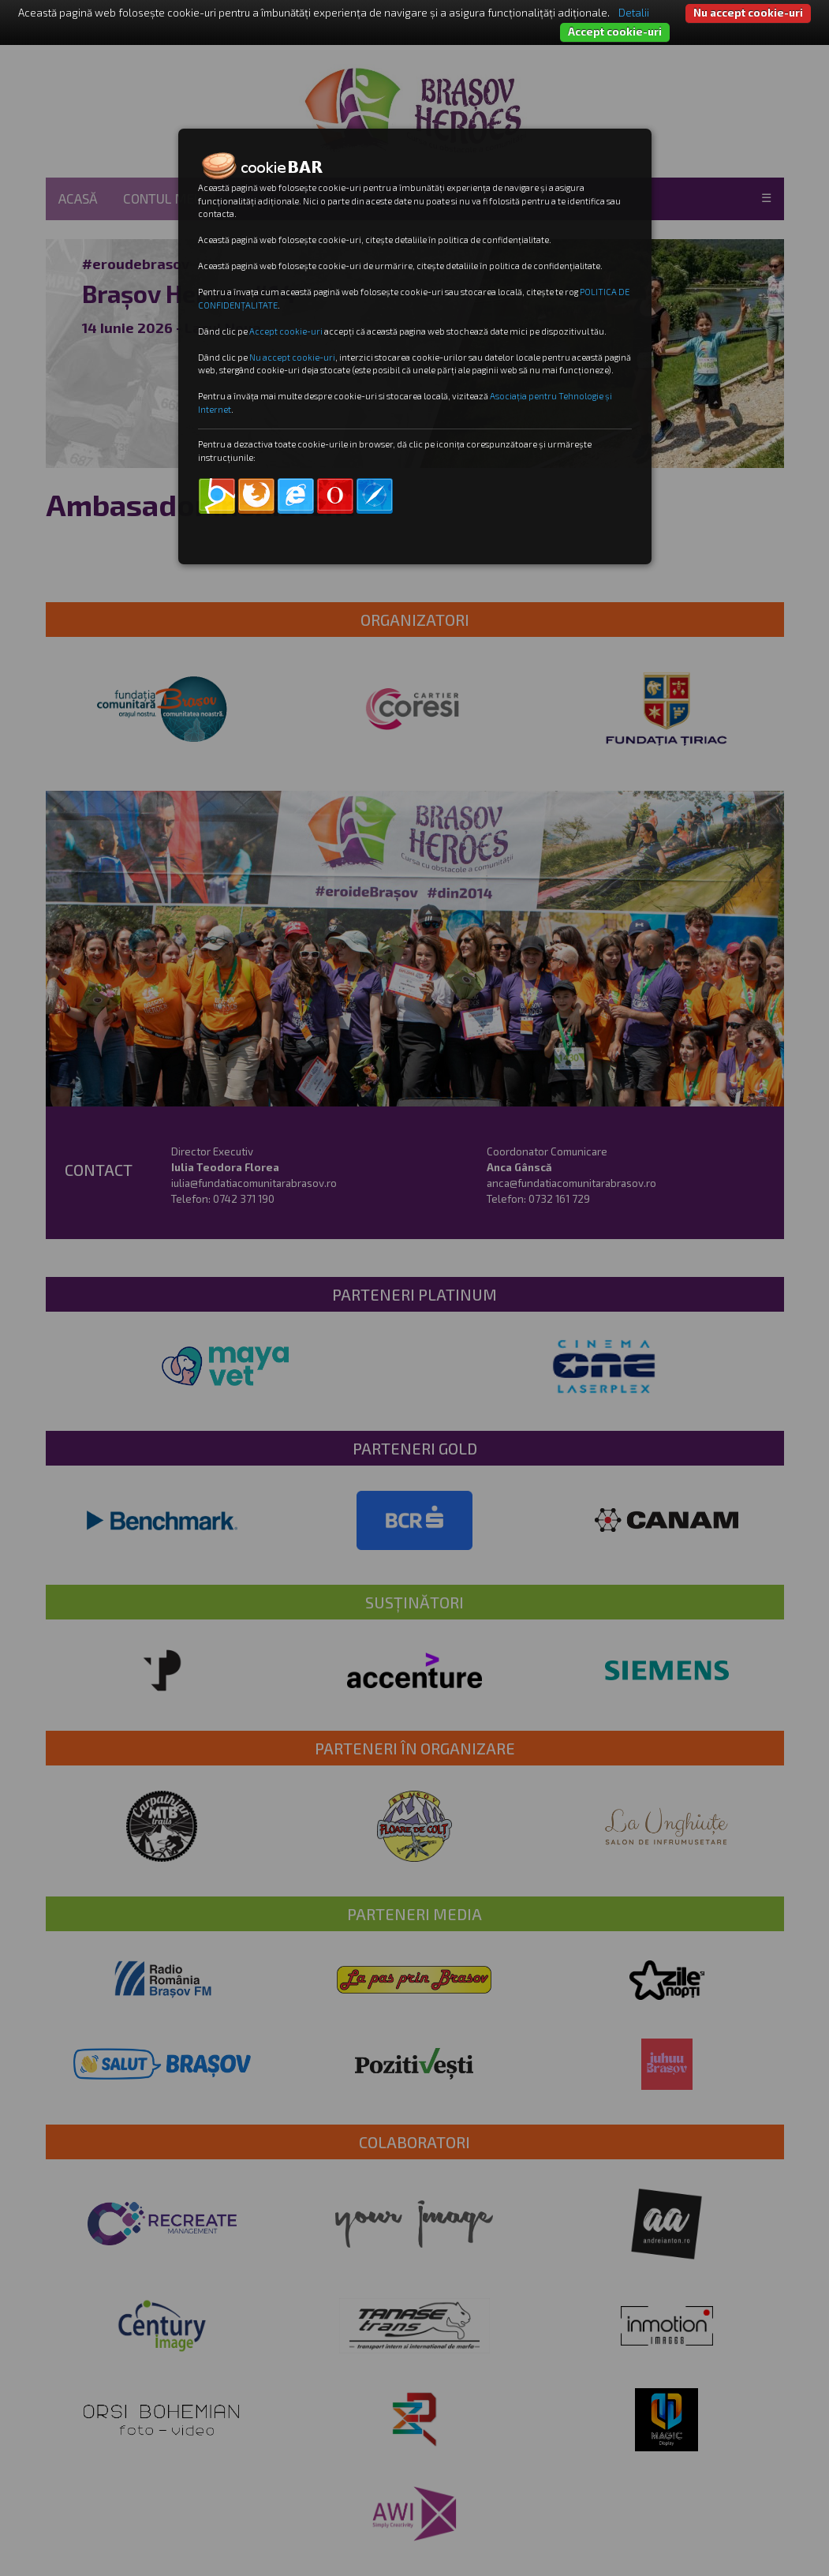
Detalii (633, 12)
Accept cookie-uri (615, 31)
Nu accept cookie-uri (748, 12)
